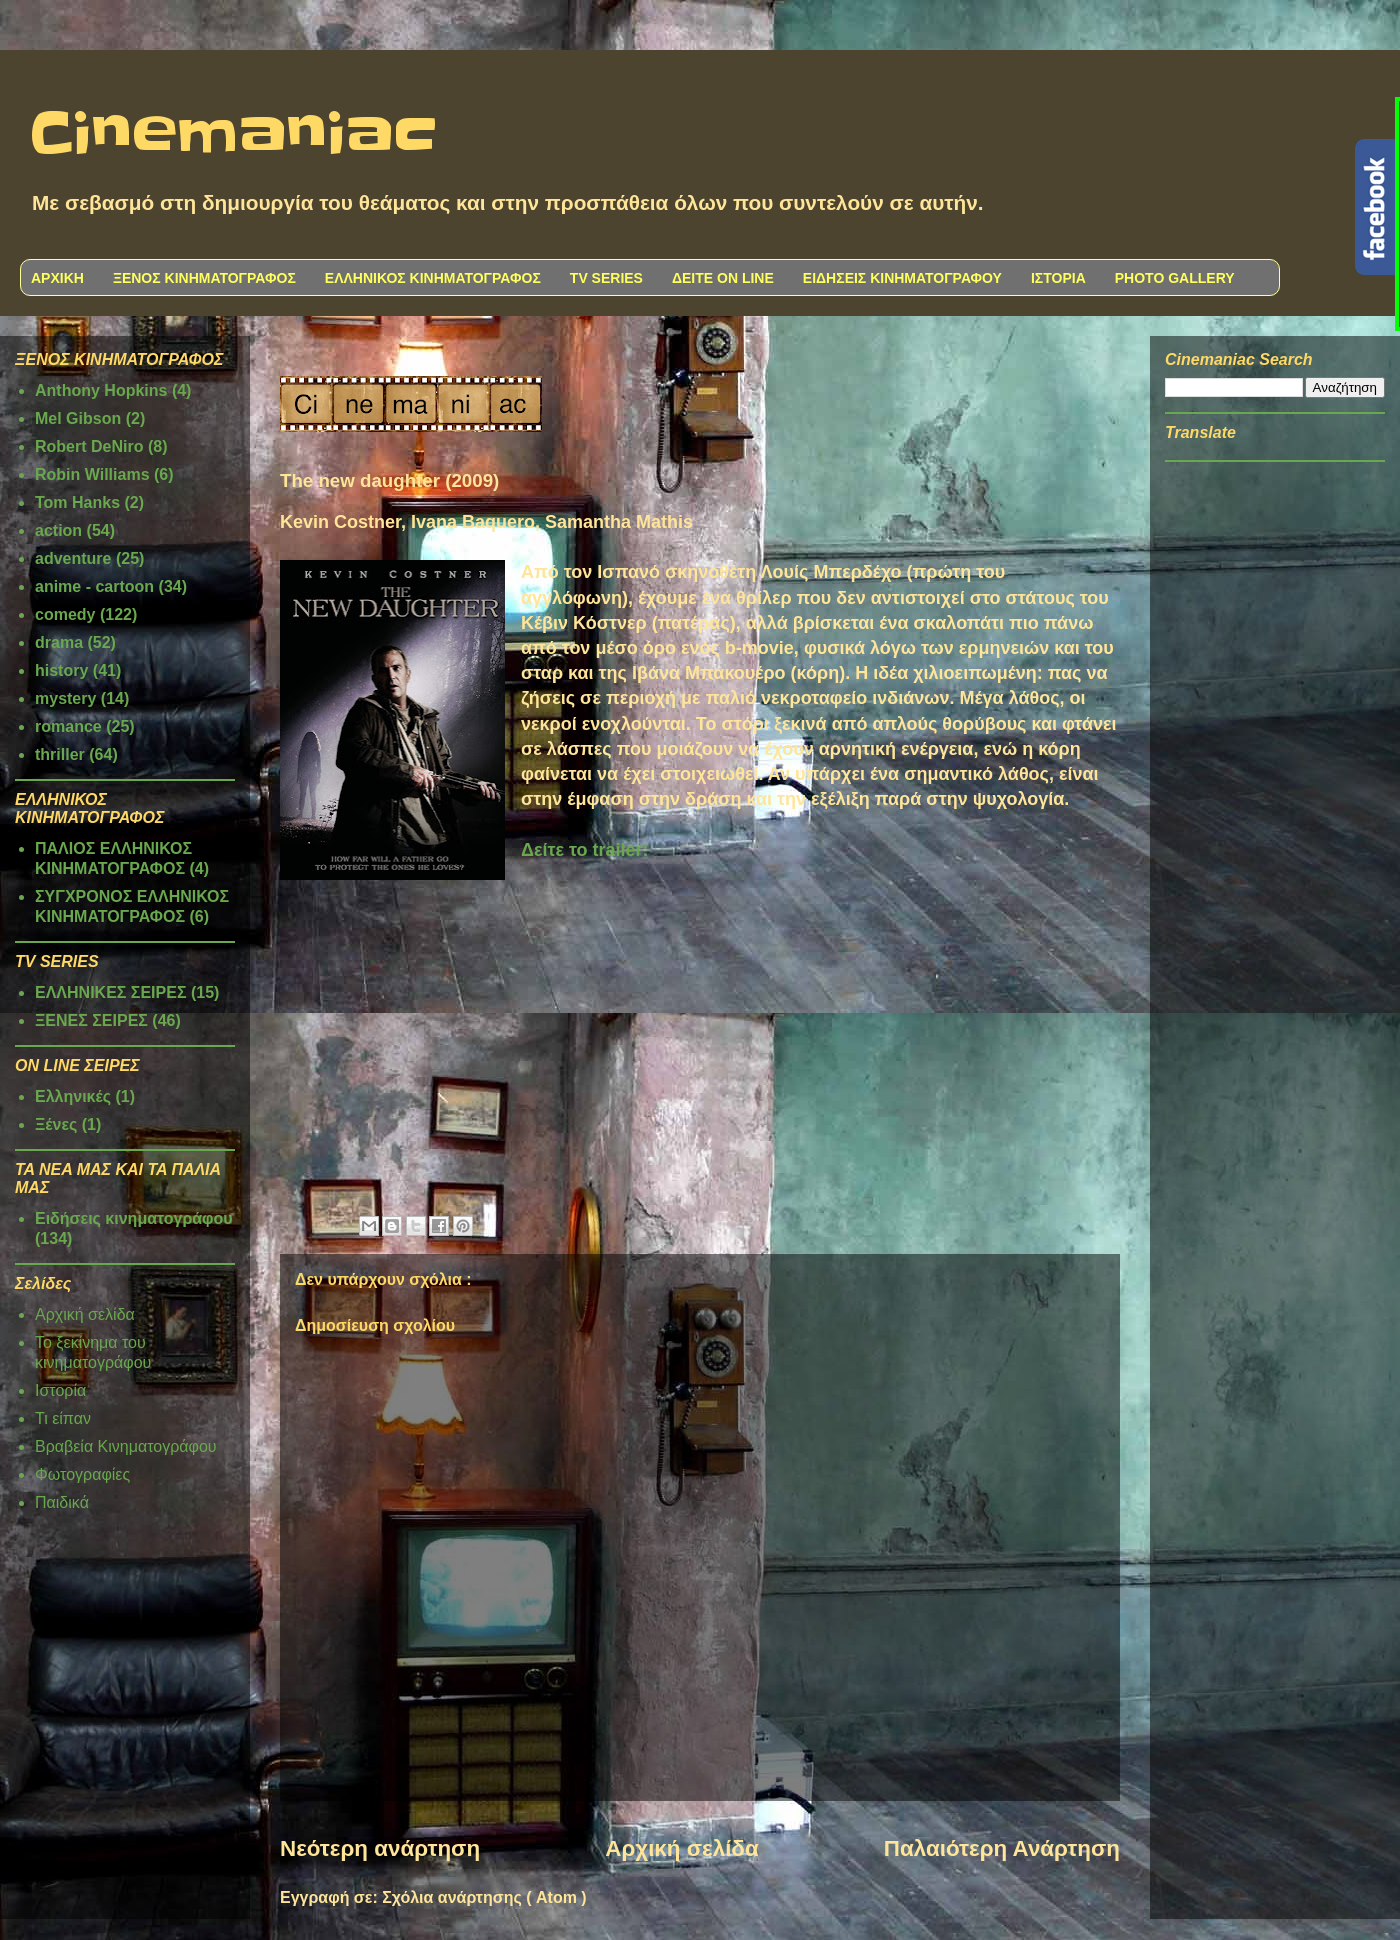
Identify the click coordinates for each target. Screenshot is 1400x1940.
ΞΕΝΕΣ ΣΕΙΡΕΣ (91, 1020)
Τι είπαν (63, 1418)
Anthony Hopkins (101, 390)
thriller (60, 754)
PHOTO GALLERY (1175, 278)
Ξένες (56, 1124)
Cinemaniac (233, 135)
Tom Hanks (77, 502)
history (61, 670)
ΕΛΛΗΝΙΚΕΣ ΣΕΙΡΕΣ (111, 992)
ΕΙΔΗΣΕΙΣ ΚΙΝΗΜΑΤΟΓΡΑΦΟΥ (902, 278)
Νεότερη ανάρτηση (380, 1848)
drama (59, 642)
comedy (65, 614)
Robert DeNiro (89, 446)
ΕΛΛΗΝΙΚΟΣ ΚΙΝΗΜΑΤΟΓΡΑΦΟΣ (433, 278)
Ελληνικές (73, 1096)
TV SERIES (606, 278)
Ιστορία (60, 1390)
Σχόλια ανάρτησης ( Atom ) (484, 1897)
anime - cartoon (94, 586)
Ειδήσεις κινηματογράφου (134, 1218)
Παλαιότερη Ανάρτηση (1002, 1848)
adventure (73, 558)
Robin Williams (92, 474)
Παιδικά (62, 1502)
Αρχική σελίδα (681, 1848)
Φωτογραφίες (82, 1474)
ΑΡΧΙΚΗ (57, 278)
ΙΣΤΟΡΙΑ (1058, 278)
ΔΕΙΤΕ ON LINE (723, 278)
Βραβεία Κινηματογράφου (126, 1446)
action (58, 530)
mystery (65, 698)
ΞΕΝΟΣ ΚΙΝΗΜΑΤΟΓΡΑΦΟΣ (204, 278)
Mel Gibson (78, 418)
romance (68, 726)
